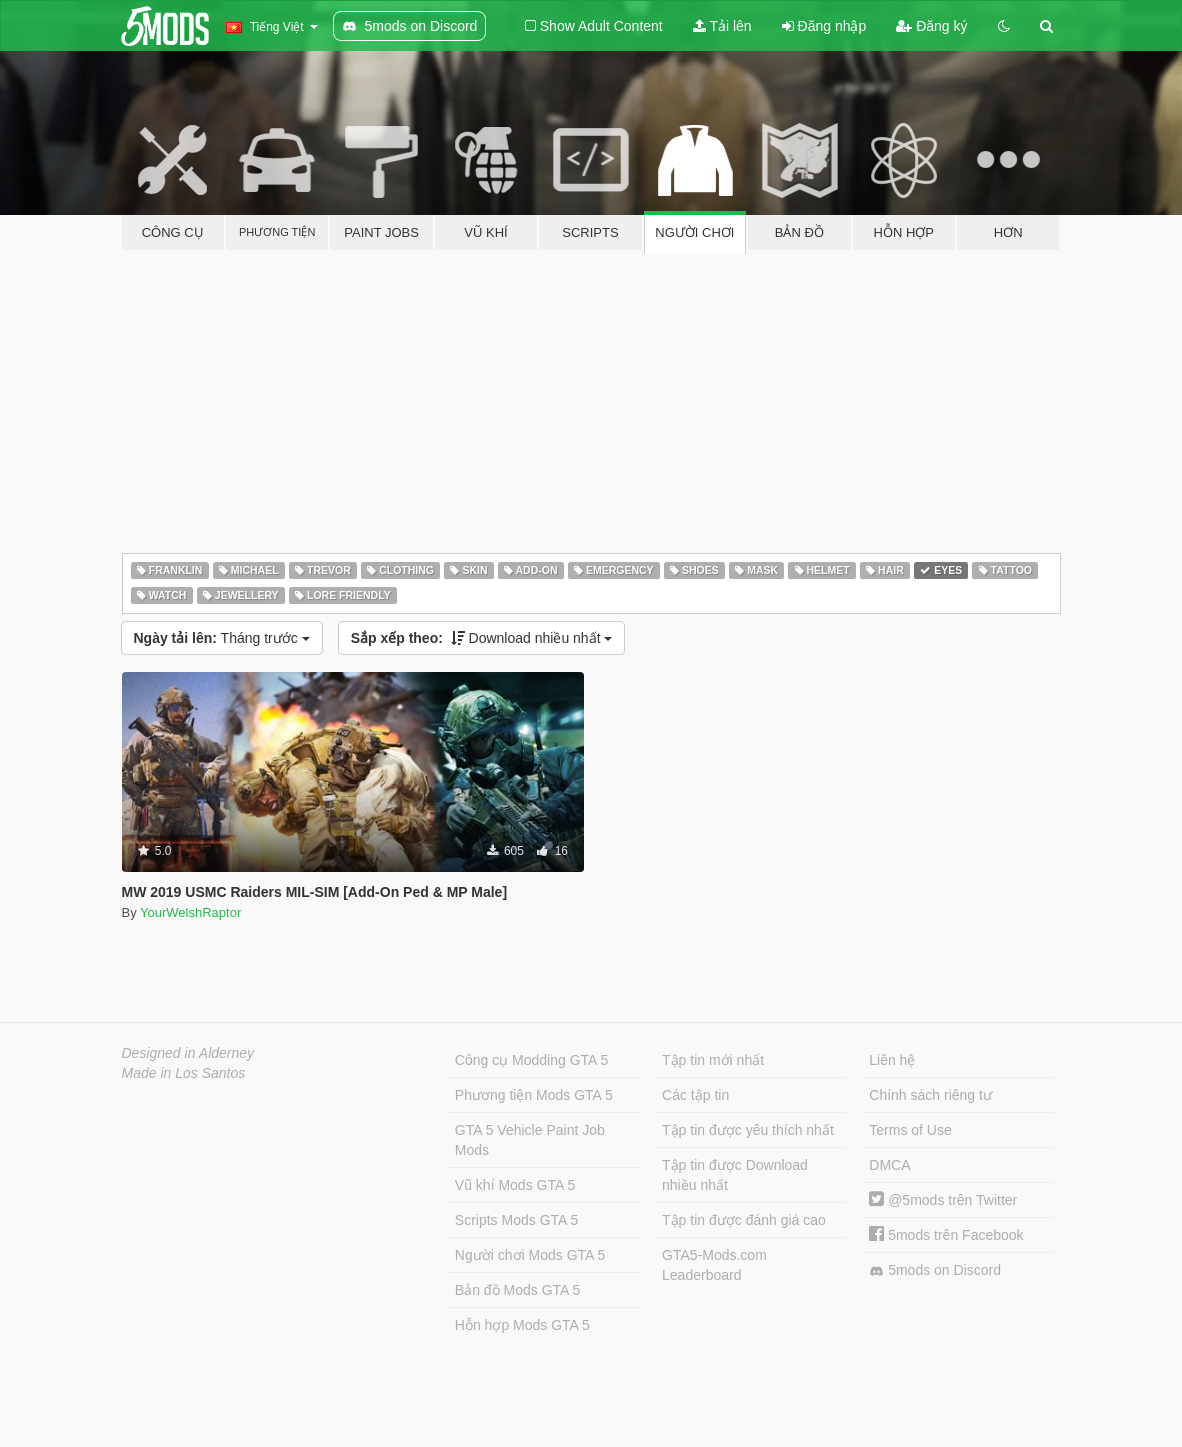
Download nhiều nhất (482, 638)
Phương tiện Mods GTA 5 (534, 1095)
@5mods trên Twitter (943, 1200)
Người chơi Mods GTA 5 (530, 1255)
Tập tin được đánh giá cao (744, 1220)
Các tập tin (695, 1095)
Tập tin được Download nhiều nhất (735, 1175)
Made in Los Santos (184, 1073)
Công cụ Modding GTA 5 (531, 1060)
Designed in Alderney (188, 1053)
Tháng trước (222, 638)
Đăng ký (931, 26)
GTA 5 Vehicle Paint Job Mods (530, 1140)
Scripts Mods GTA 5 (516, 1220)
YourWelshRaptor (190, 912)
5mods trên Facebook (946, 1235)
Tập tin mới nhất (713, 1060)
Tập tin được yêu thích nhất (748, 1130)
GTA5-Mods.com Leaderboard (714, 1265)
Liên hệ (892, 1060)
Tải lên (722, 26)
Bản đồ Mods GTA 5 (517, 1290)
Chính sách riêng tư (930, 1095)
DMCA (889, 1165)
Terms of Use (910, 1130)
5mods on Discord (935, 1270)
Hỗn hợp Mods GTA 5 (522, 1325)
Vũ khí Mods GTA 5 (515, 1185)
